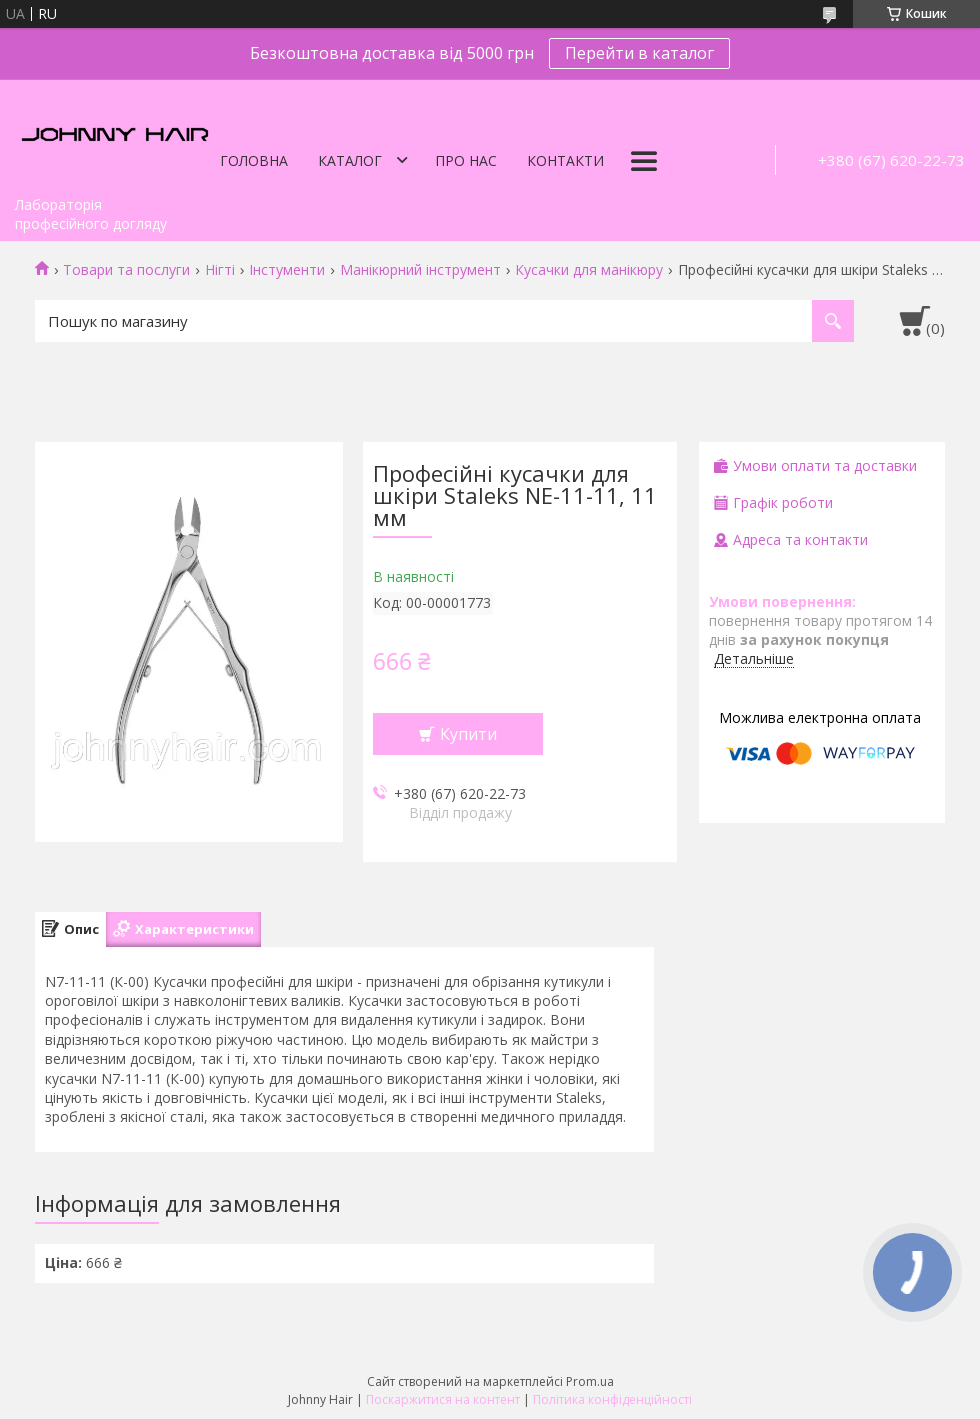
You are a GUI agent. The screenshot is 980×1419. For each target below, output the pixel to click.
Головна (254, 160)
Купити (468, 734)
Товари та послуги (126, 270)
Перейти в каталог (639, 53)
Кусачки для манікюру (589, 270)
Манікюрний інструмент (420, 270)
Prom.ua (590, 1381)
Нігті (220, 270)
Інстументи (287, 270)
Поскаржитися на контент (443, 1399)
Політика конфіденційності (612, 1399)
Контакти (565, 160)
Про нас (466, 160)
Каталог (350, 160)
